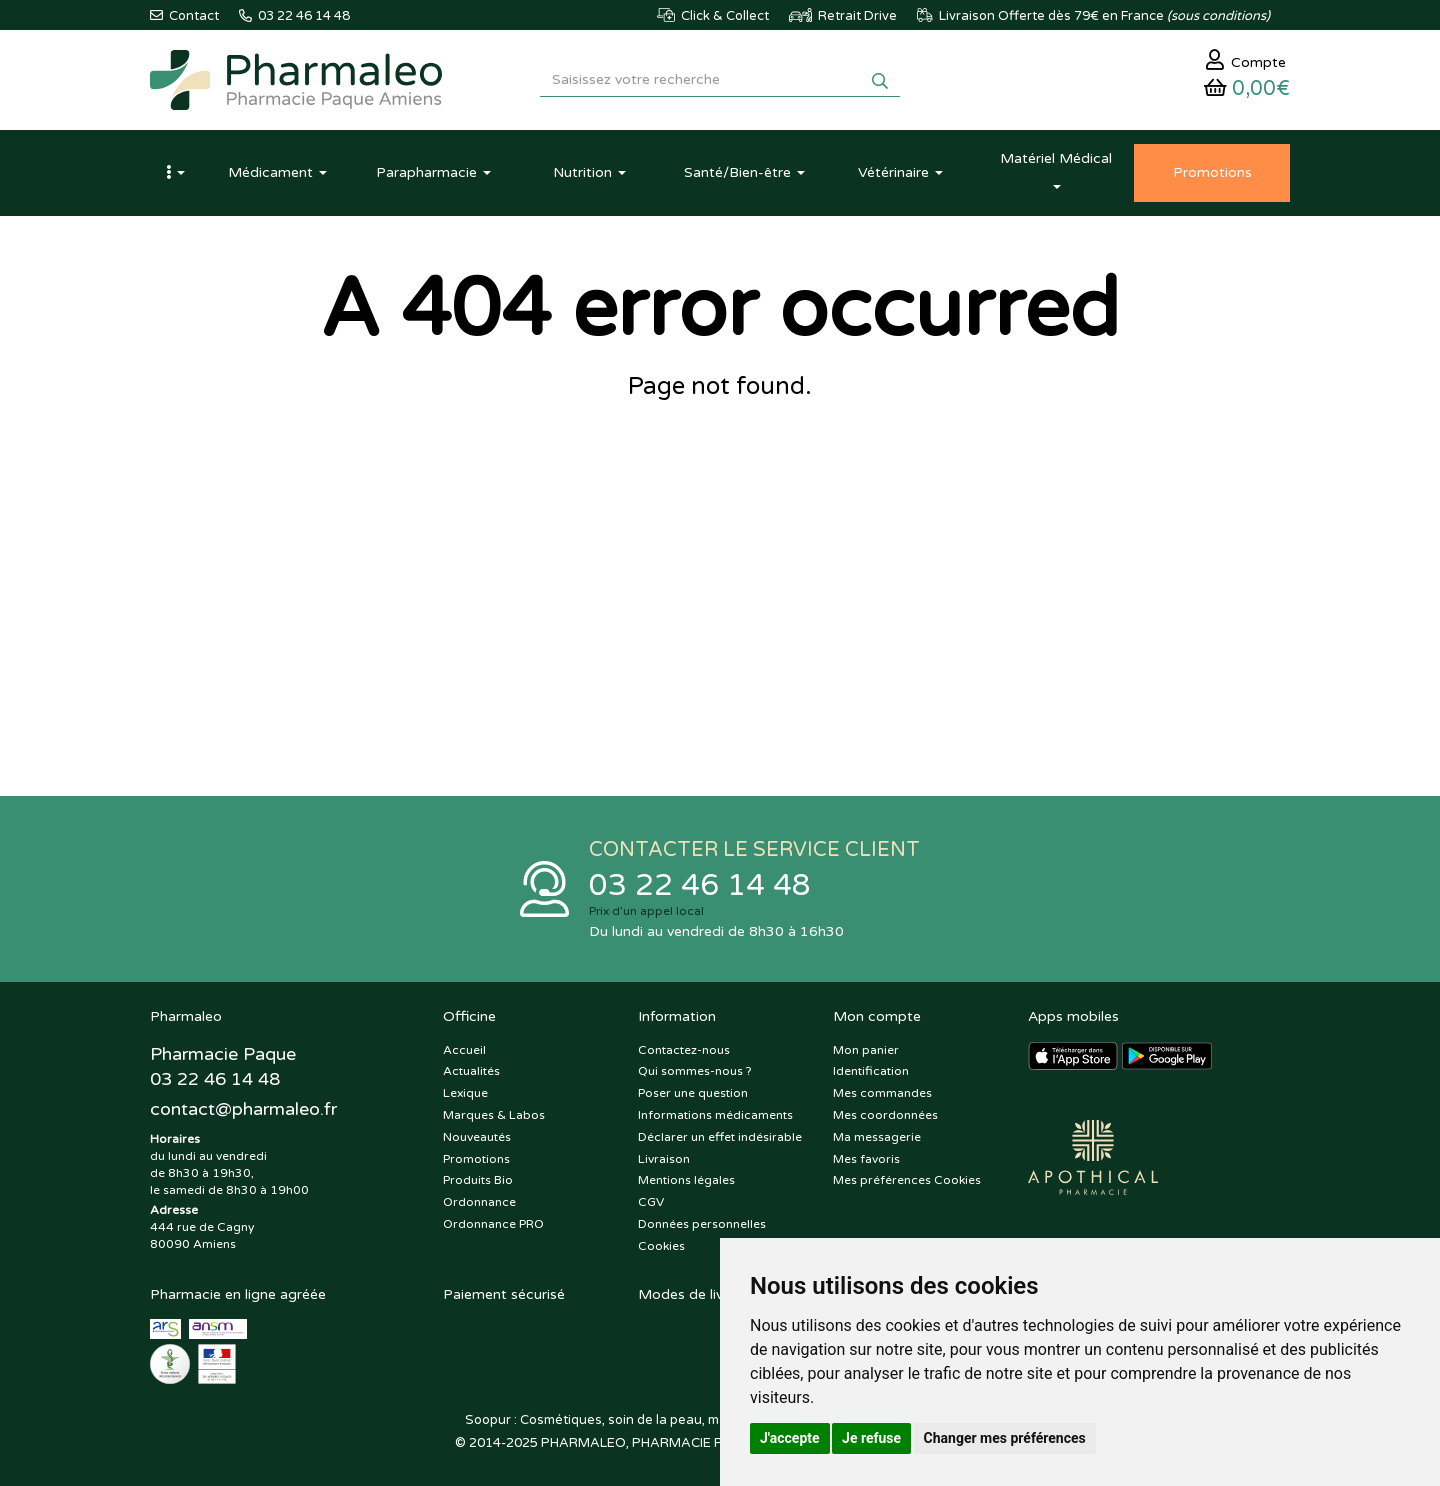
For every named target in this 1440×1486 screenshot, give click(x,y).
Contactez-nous (684, 1050)
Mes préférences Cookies (907, 1180)
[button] (175, 173)
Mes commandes (882, 1093)
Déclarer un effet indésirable (720, 1137)
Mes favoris (866, 1159)
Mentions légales (686, 1180)
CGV (651, 1202)
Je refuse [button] (871, 1438)
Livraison (664, 1159)
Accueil (464, 1050)
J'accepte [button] (790, 1438)
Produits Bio (478, 1180)
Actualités (471, 1071)
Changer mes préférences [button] (1005, 1438)
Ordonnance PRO (493, 1224)
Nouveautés (477, 1137)
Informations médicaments (715, 1115)
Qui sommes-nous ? (695, 1071)
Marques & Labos (494, 1115)
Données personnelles (702, 1224)
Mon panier (866, 1050)
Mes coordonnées (885, 1115)
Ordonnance (479, 1202)
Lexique (465, 1093)
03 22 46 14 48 (700, 885)
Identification (871, 1071)
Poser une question (693, 1093)
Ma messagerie (877, 1137)
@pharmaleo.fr (243, 1109)
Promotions (476, 1159)
